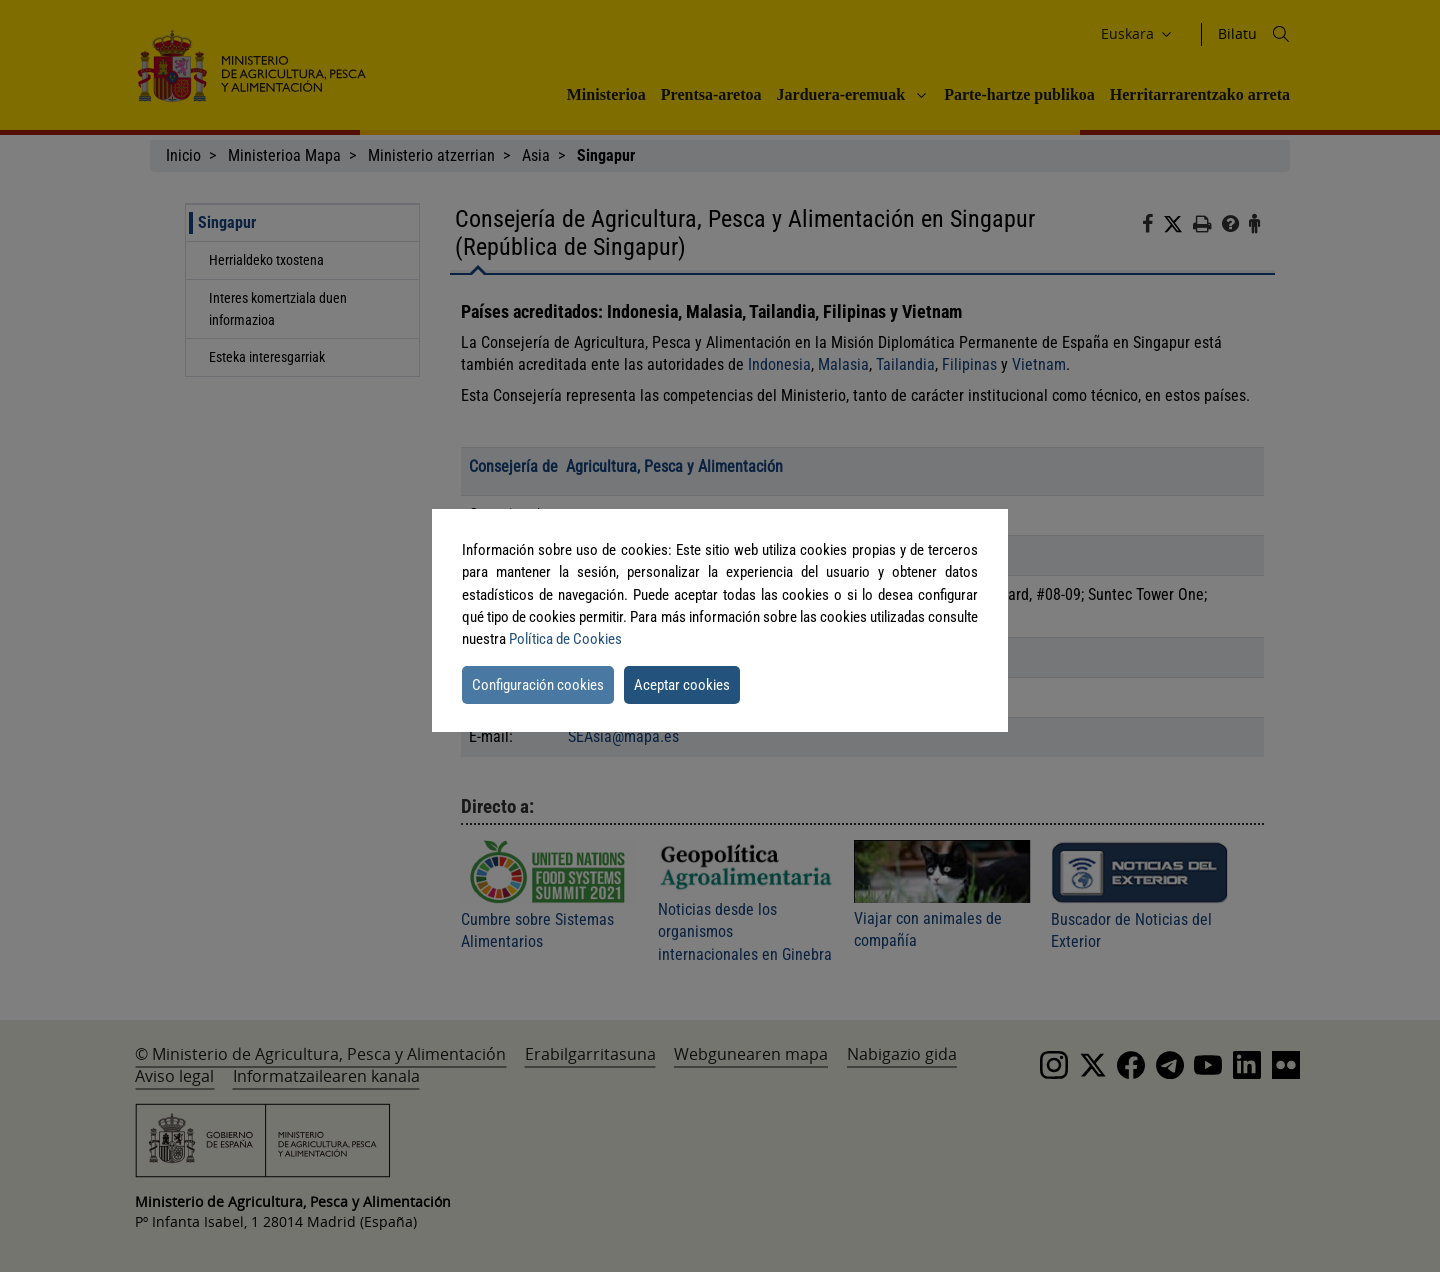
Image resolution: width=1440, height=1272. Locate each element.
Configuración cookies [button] (538, 685)
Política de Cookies (565, 639)
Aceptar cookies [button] (682, 685)
